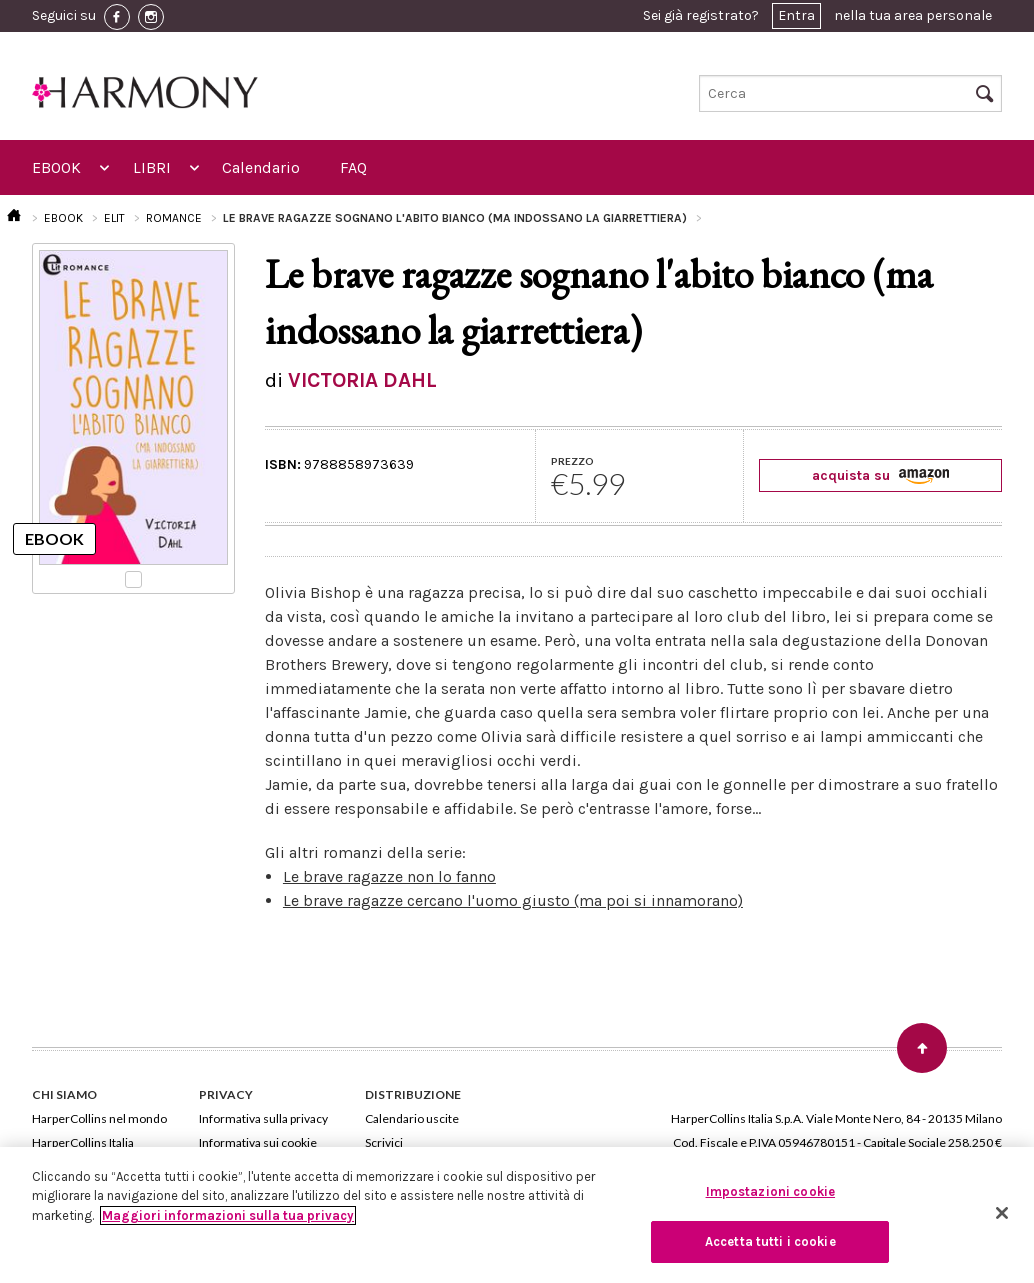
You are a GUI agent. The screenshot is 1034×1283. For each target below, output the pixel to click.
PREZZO (572, 461)
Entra (796, 15)
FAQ (353, 167)
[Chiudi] (1002, 1213)
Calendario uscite (412, 1118)
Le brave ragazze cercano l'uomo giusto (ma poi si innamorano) (513, 900)
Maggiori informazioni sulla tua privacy (228, 1215)
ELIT (114, 218)
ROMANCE (174, 218)
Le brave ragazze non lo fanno (389, 876)
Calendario (261, 167)
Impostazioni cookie (770, 1191)
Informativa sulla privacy (263, 1118)
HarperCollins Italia (83, 1142)
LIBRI (152, 167)
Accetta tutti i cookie (770, 1241)
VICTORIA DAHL (362, 380)
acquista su (880, 475)
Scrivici (384, 1142)
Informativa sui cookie (258, 1142)
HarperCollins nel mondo (99, 1118)
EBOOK (56, 167)
